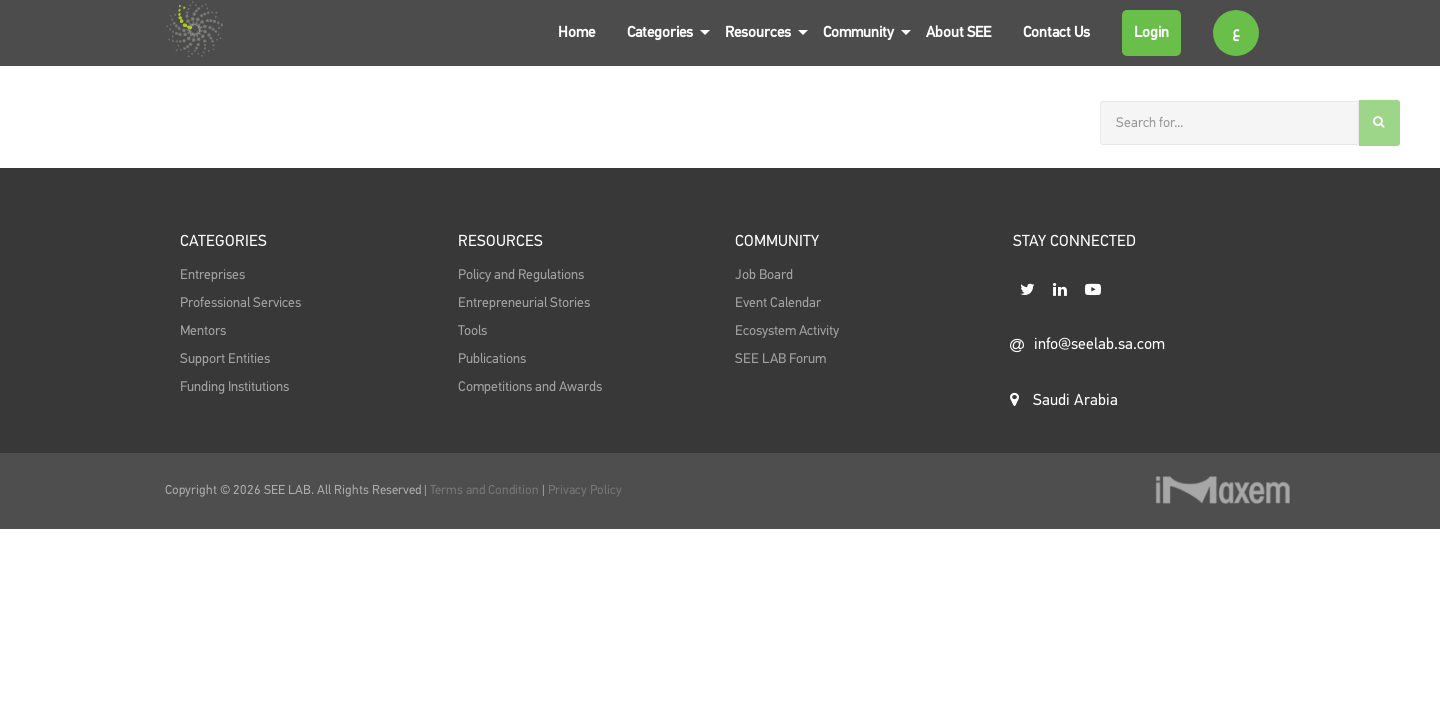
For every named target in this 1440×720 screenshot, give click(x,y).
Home (576, 32)
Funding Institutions (234, 387)
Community (858, 32)
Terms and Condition (486, 490)
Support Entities (225, 359)
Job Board (764, 275)
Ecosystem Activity (787, 331)
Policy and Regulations (521, 275)
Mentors (203, 331)
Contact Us (1056, 32)
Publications (492, 359)
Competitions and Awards (530, 387)
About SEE (958, 32)
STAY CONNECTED (1074, 242)
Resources (758, 32)
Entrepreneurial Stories (524, 303)
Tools (472, 331)
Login (1151, 32)
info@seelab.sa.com (1087, 345)
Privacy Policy (585, 490)
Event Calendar (778, 303)
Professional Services (240, 303)
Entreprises (212, 275)
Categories (660, 32)
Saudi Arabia (1064, 400)
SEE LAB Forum (780, 359)
